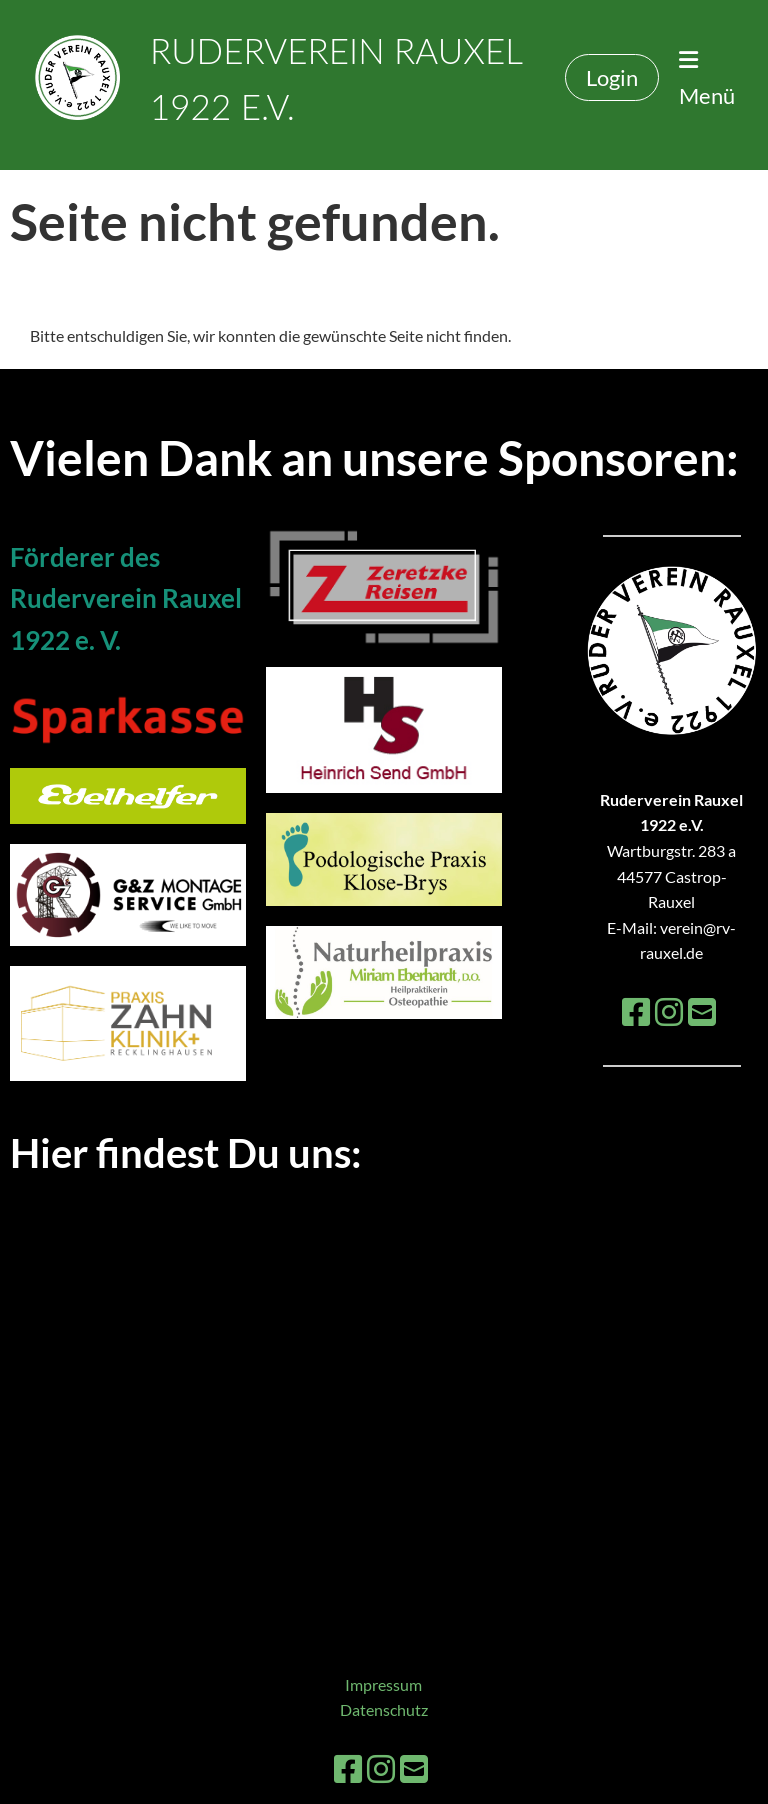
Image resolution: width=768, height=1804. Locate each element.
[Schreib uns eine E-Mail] (702, 1011)
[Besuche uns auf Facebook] (636, 1011)
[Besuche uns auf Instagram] (669, 1011)
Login (612, 77)
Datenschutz (384, 1709)
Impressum (383, 1684)
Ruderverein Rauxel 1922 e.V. (336, 78)
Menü (707, 78)
